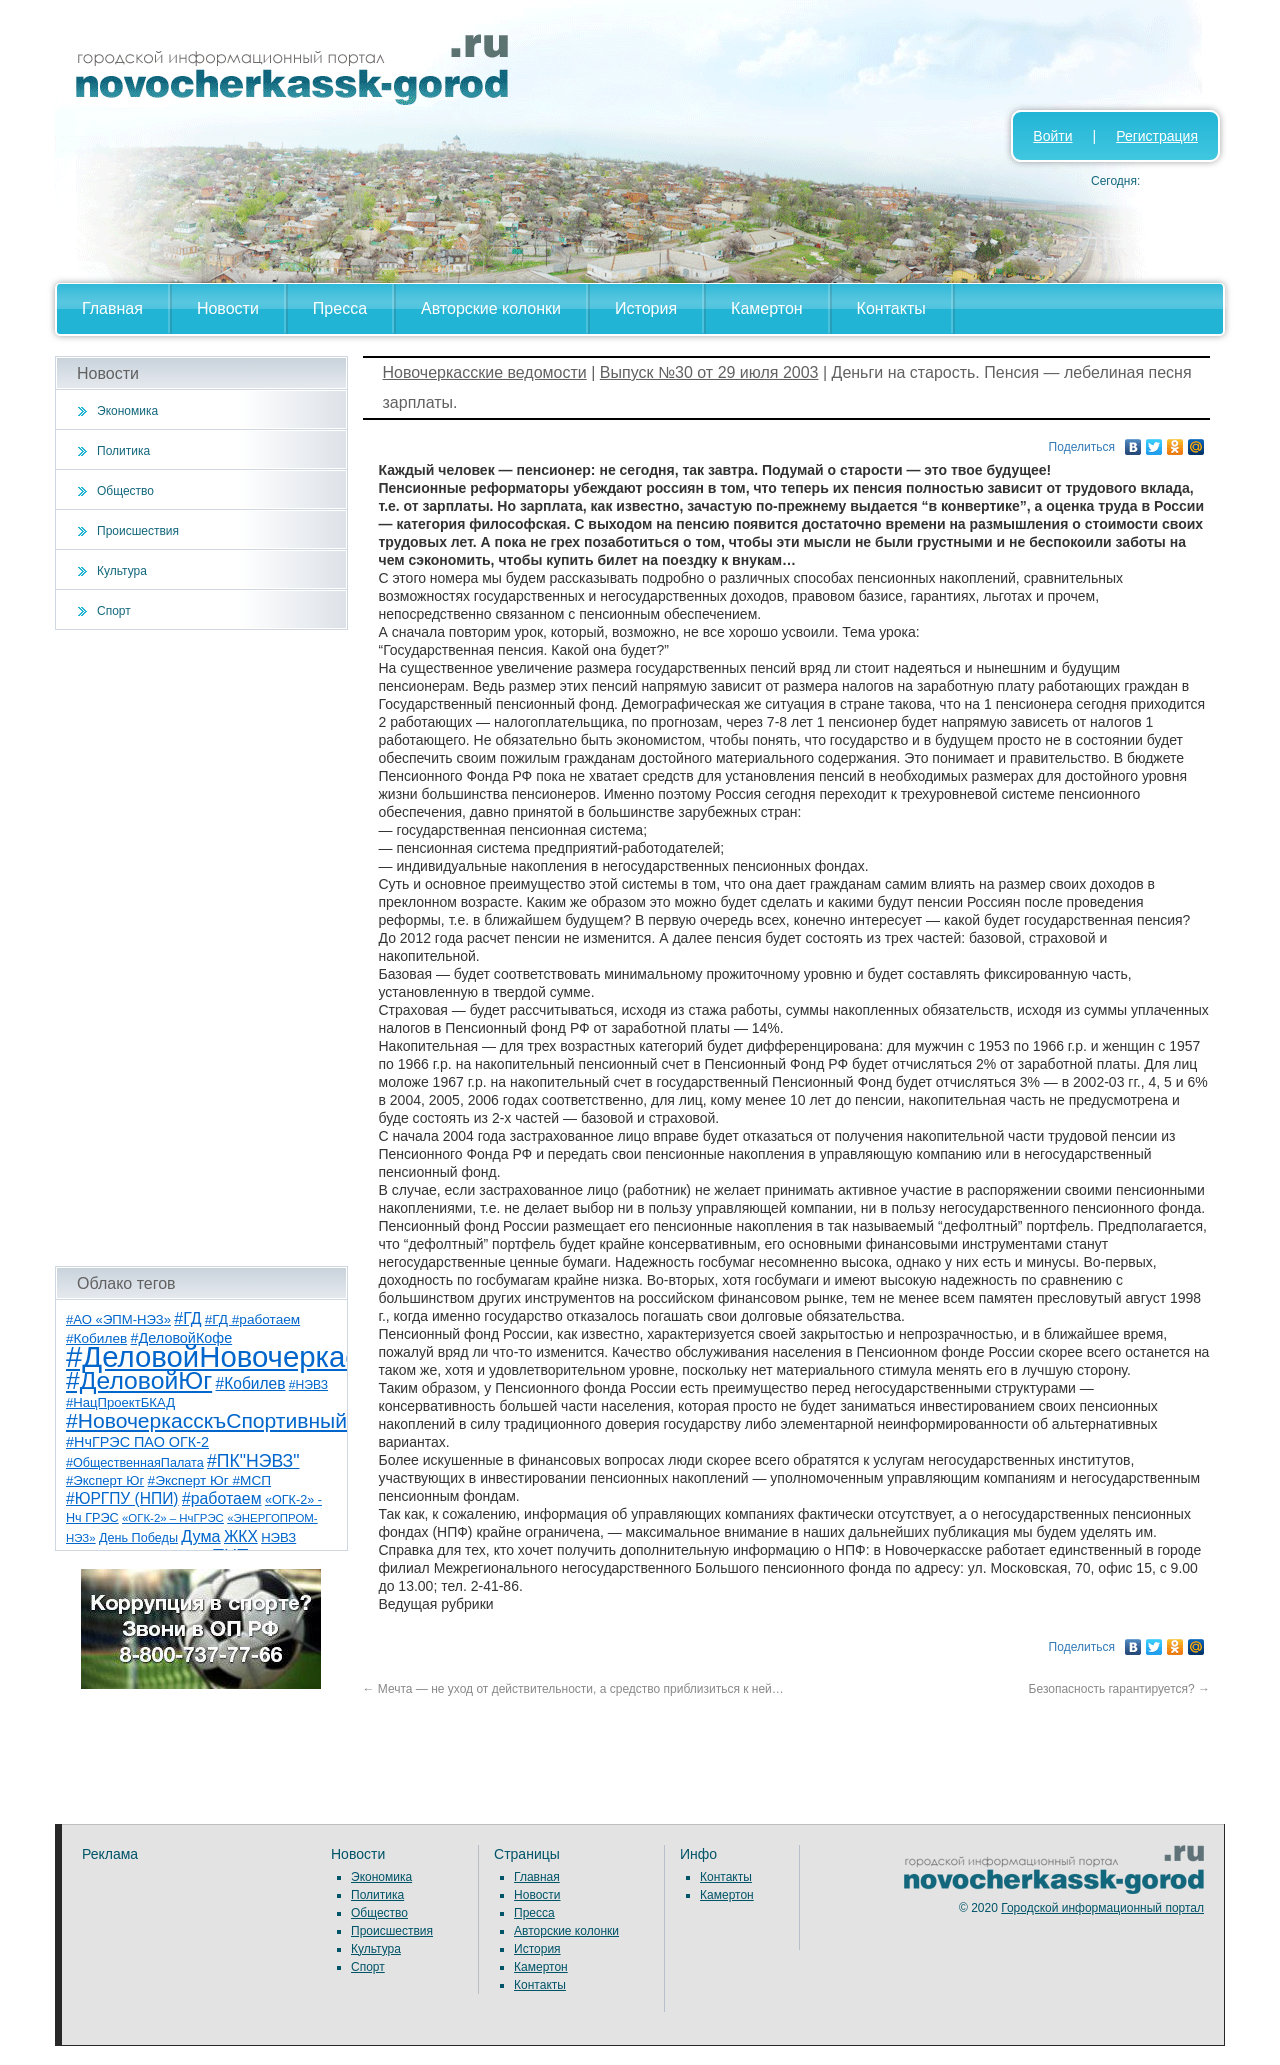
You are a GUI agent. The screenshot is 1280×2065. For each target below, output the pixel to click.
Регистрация (1157, 136)
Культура (122, 571)
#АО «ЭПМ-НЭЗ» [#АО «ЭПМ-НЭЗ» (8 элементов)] (118, 1319)
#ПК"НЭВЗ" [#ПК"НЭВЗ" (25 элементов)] (253, 1461)
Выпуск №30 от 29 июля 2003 (709, 372)
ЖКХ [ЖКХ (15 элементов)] (241, 1536)
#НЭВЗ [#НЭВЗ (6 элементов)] (308, 1385)
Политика (123, 451)
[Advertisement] (201, 948)
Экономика (127, 411)
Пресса (340, 308)
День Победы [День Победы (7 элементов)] (138, 1538)
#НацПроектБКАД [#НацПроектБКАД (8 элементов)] (120, 1402)
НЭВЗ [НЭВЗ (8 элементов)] (278, 1537)
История (646, 308)
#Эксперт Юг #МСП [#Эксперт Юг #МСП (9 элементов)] (210, 1480)
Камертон (767, 308)
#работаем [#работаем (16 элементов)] (222, 1498)
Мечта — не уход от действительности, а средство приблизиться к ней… (573, 1689)
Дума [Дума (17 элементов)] (200, 1536)
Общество (125, 491)
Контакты (891, 308)
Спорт (114, 611)
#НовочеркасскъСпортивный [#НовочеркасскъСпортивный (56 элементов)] (206, 1420)
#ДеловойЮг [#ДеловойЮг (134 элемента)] (139, 1380)
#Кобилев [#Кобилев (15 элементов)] (251, 1383)
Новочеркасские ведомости (485, 372)
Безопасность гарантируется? (1119, 1689)
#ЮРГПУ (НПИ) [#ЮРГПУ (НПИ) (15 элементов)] (122, 1498)
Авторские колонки (491, 308)
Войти (1052, 136)
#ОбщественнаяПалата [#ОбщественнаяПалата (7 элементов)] (135, 1463)
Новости (228, 308)
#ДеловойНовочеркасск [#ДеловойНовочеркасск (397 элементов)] (226, 1356)
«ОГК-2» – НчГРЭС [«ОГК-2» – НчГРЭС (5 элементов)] (173, 1518)
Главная (112, 308)
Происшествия (138, 531)
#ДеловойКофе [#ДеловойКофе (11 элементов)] (182, 1338)
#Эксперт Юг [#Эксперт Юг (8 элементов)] (105, 1480)
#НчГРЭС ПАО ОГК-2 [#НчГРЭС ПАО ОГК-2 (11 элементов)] (137, 1442)
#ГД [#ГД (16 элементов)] (187, 1318)
